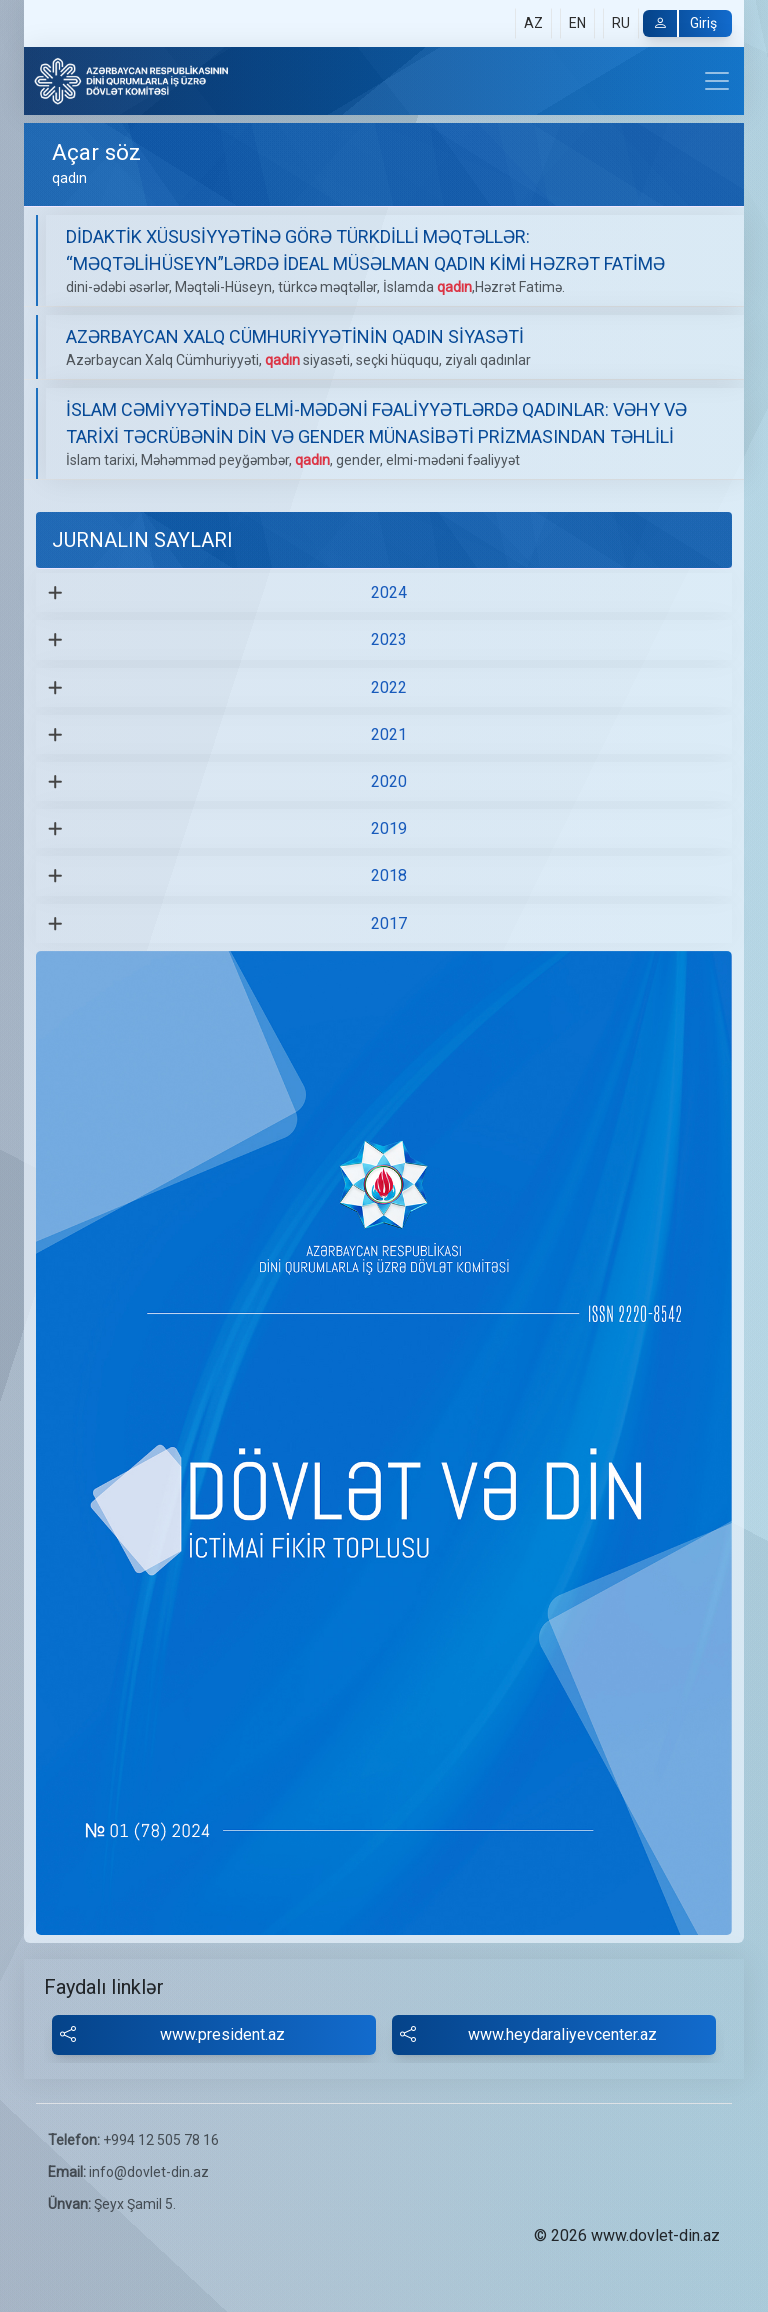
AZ (533, 23)
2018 (389, 875)
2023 (389, 639)
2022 (389, 687)
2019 (389, 828)
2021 (389, 734)
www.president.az (172, 2035)
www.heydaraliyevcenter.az (528, 2035)
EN (577, 23)
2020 (389, 781)
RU (621, 23)
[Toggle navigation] (717, 81)
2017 (389, 923)
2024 (389, 592)
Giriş (680, 23)
